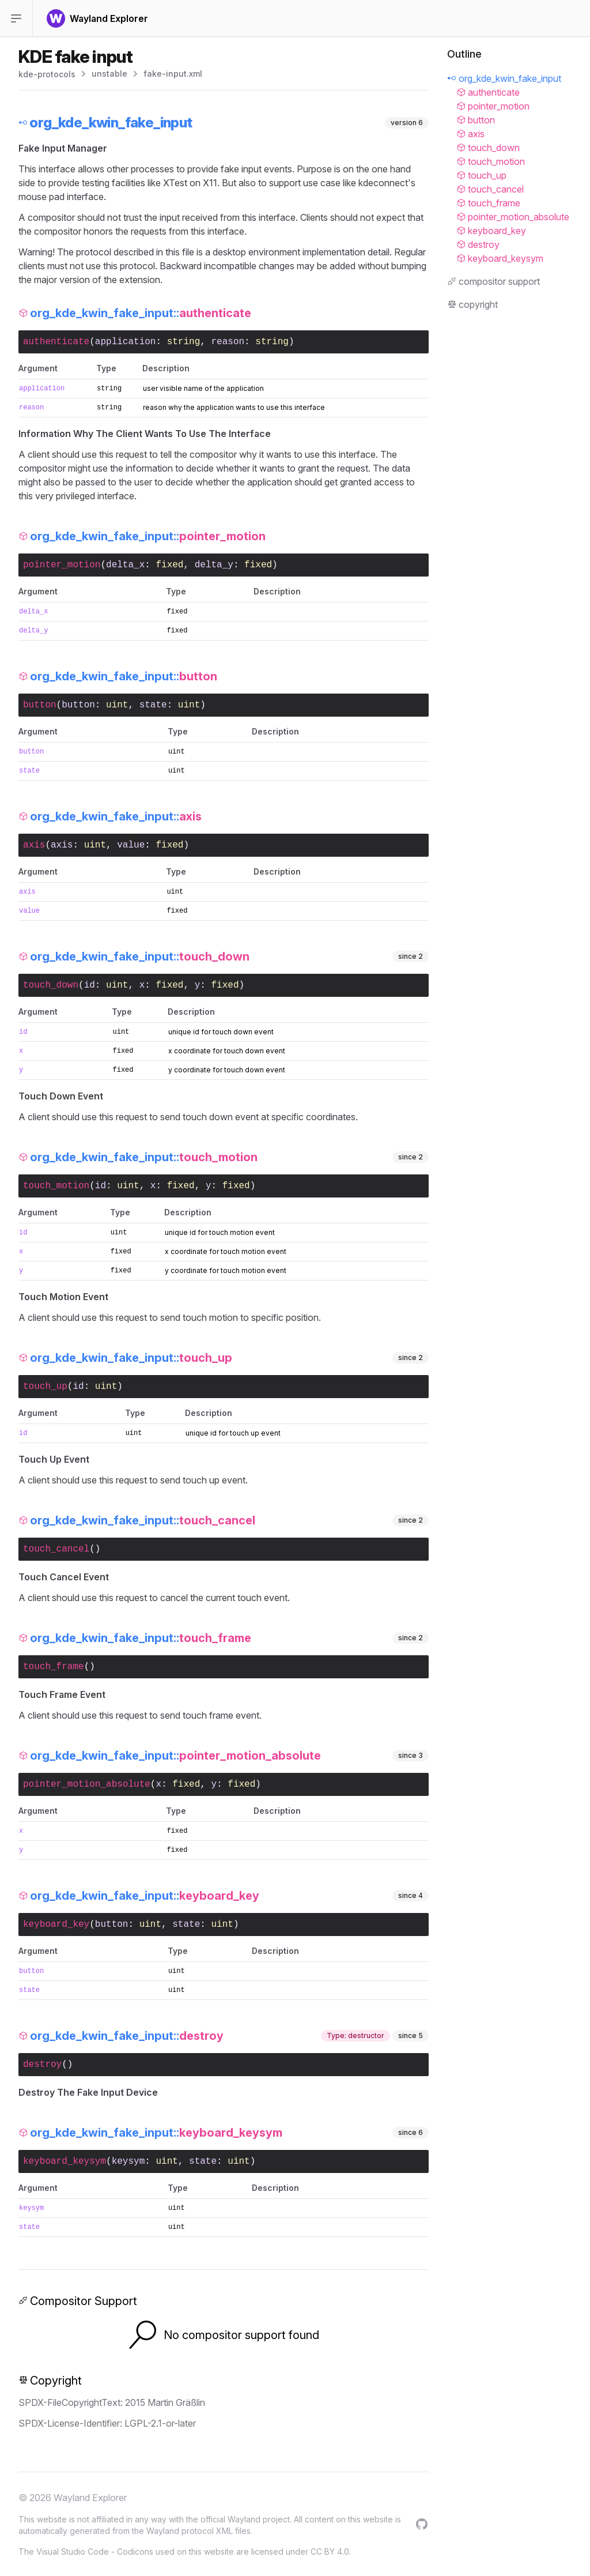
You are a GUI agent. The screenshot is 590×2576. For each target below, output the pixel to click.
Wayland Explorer (90, 2497)
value (131, 845)
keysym (128, 2161)
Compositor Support (77, 2301)
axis (62, 845)
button (78, 705)
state (153, 705)
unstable (109, 73)
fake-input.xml (172, 73)
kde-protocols (46, 74)
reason (227, 342)
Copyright (50, 2380)
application (125, 342)
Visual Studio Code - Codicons (94, 2551)
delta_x (125, 565)
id (89, 985)
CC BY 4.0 (330, 2551)
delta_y (214, 565)
